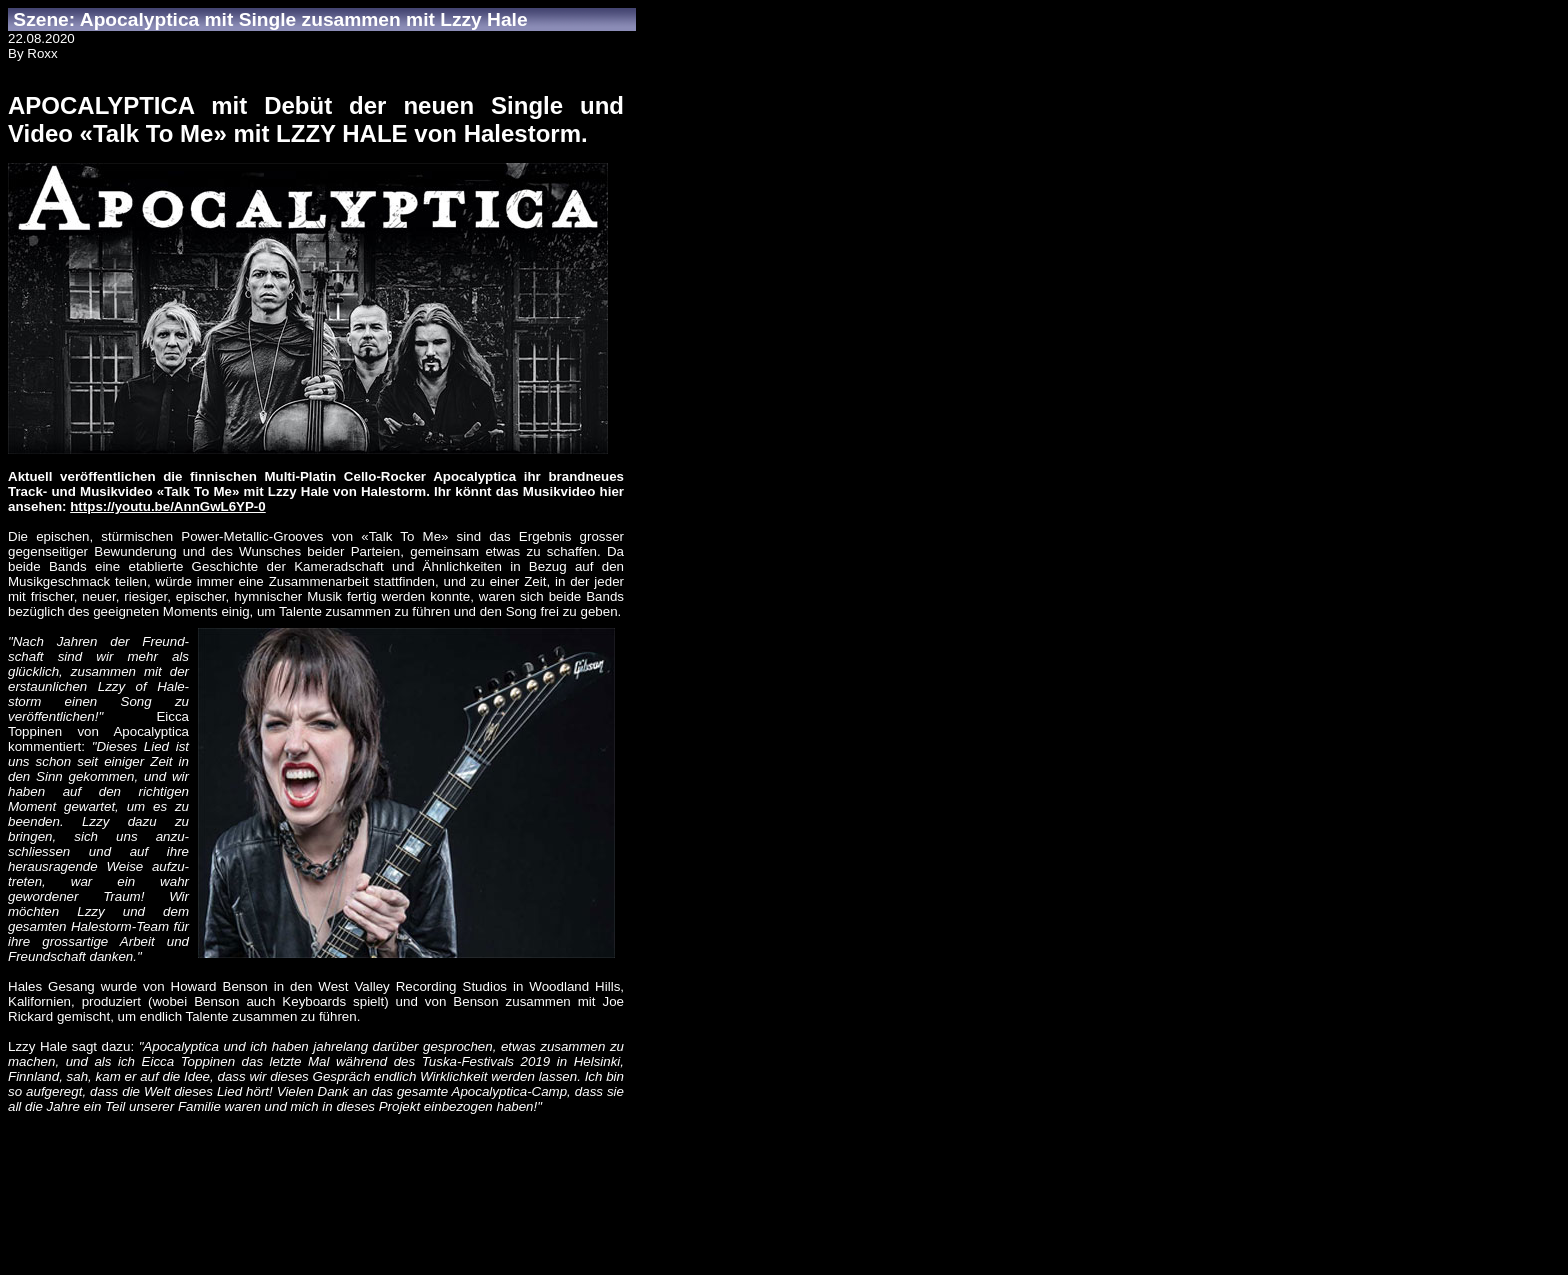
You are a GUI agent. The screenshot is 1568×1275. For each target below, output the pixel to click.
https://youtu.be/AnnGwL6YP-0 (167, 506)
